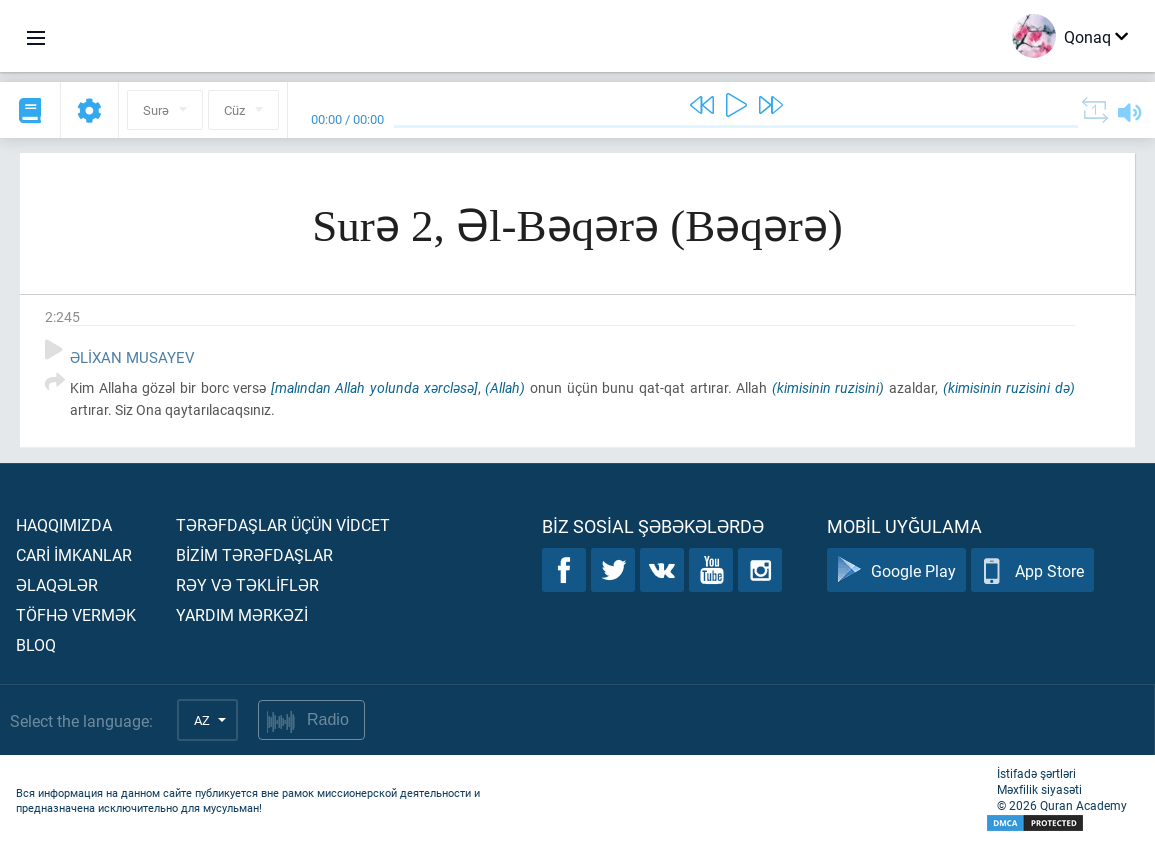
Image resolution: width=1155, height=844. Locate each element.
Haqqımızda (64, 524)
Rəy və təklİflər (247, 584)
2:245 (62, 316)
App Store (1032, 570)
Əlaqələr (57, 584)
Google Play (896, 570)
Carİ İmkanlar (74, 554)
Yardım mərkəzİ (242, 614)
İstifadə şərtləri (1036, 773)
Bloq (36, 644)
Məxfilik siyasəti (1039, 789)
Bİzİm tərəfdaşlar (254, 554)
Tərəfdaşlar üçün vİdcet (283, 524)
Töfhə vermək (76, 614)
